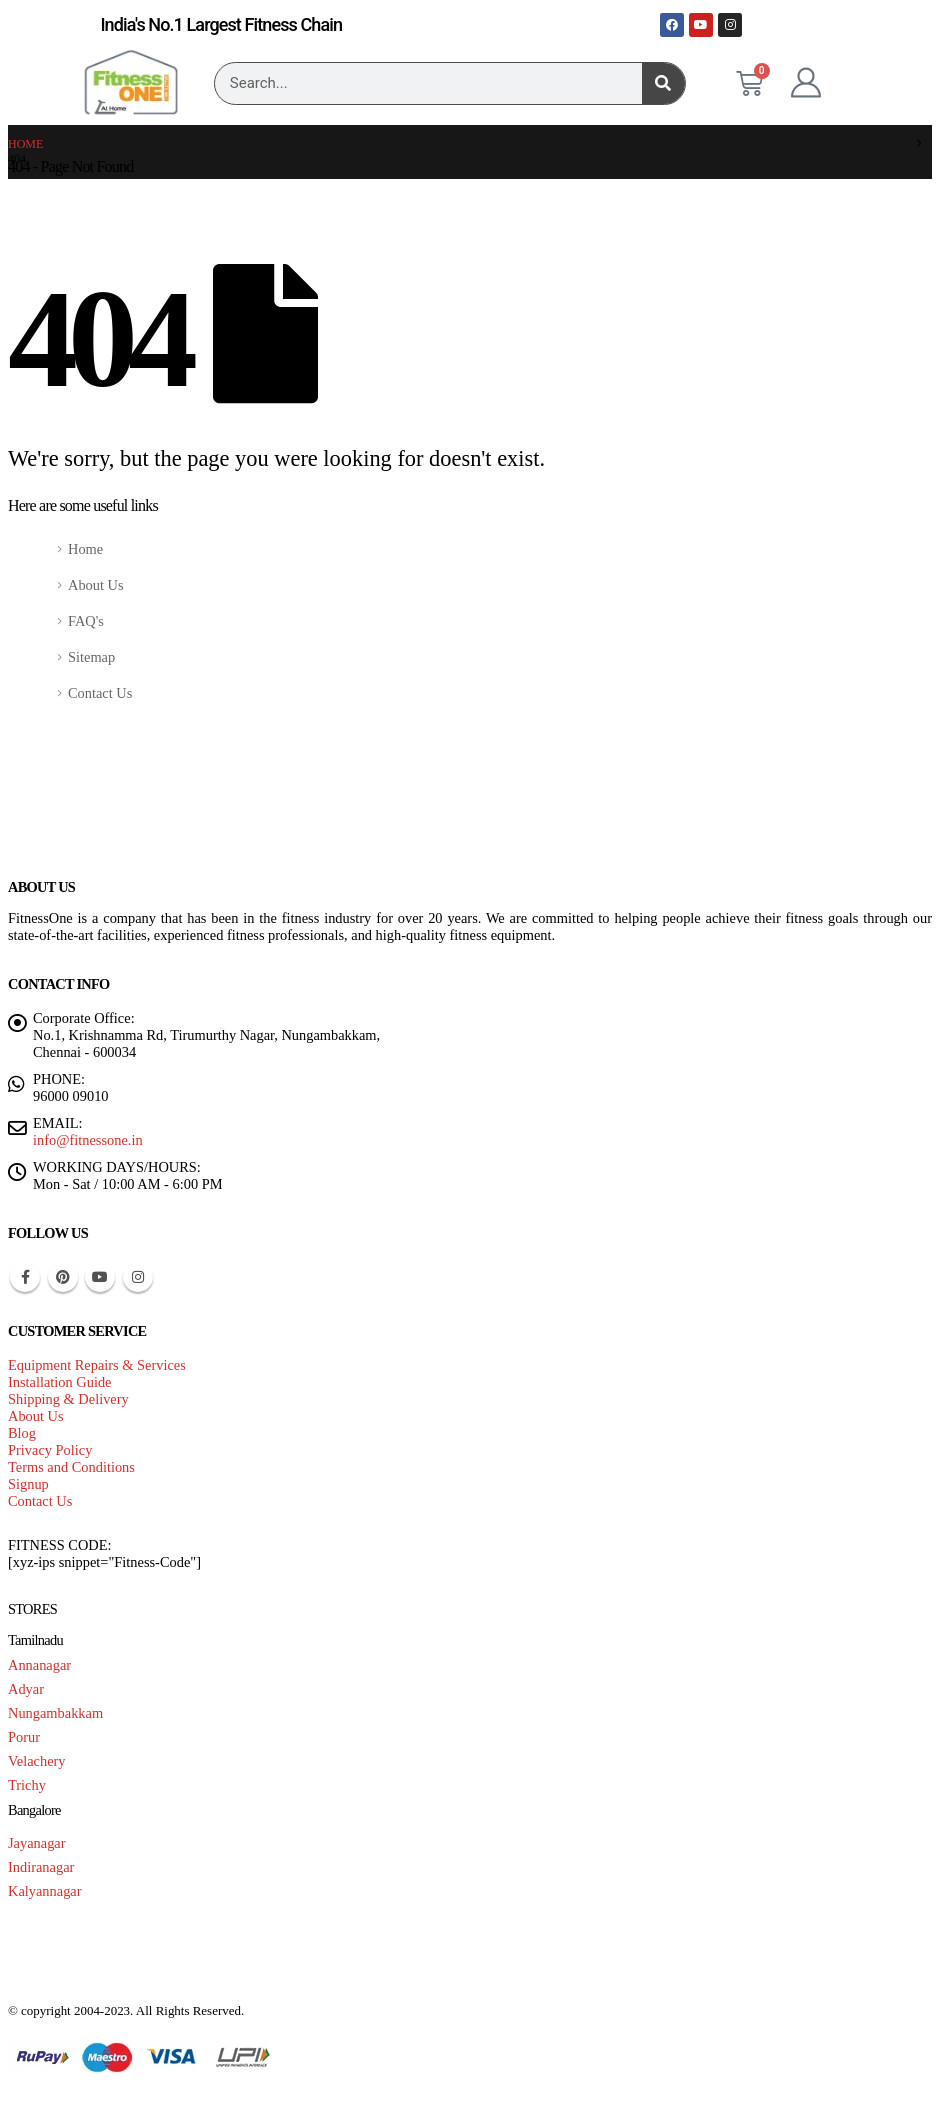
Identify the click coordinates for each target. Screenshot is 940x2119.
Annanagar (39, 1665)
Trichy (27, 1785)
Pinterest (63, 1277)
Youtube (100, 1277)
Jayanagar (37, 1843)
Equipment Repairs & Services (97, 1365)
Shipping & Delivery (68, 1399)
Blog (22, 1433)
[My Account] (806, 83)
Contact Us (100, 693)
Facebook (25, 1277)
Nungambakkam (55, 1713)
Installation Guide (60, 1382)
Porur (24, 1737)
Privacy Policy (50, 1450)
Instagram (138, 1277)
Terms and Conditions (71, 1467)
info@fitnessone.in (88, 1140)
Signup (28, 1484)
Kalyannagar (45, 1891)
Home (85, 549)
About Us (96, 585)
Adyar (26, 1689)
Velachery (37, 1761)
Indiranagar (41, 1867)
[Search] (663, 83)
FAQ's (86, 621)
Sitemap (91, 657)
